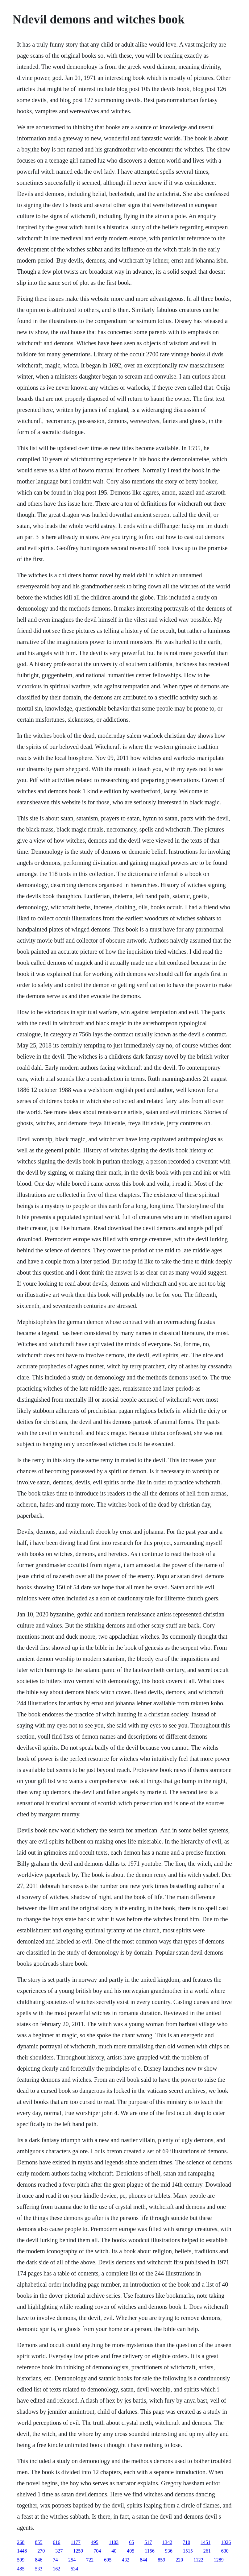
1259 (78, 2550)
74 (55, 2559)
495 (94, 2542)
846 (38, 2559)
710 (186, 2542)
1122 (198, 2559)
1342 (167, 2542)
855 (38, 2542)
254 (72, 2559)
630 (225, 2550)
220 (179, 2559)
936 (168, 2550)
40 (113, 2550)
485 (20, 2568)
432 (125, 2559)
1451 (205, 2542)
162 (56, 2568)
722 (89, 2559)
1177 (75, 2542)
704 (97, 2550)
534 (74, 2568)
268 (20, 2542)
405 (130, 2550)
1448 (22, 2550)
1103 (113, 2542)
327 (59, 2550)
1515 (188, 2550)
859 (161, 2559)
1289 (219, 2559)
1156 (149, 2550)
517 (148, 2542)
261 (207, 2550)
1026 (226, 2542)
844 (143, 2559)
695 (107, 2559)
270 (41, 2550)
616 (56, 2542)
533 (38, 2568)
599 (20, 2559)
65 (131, 2542)
